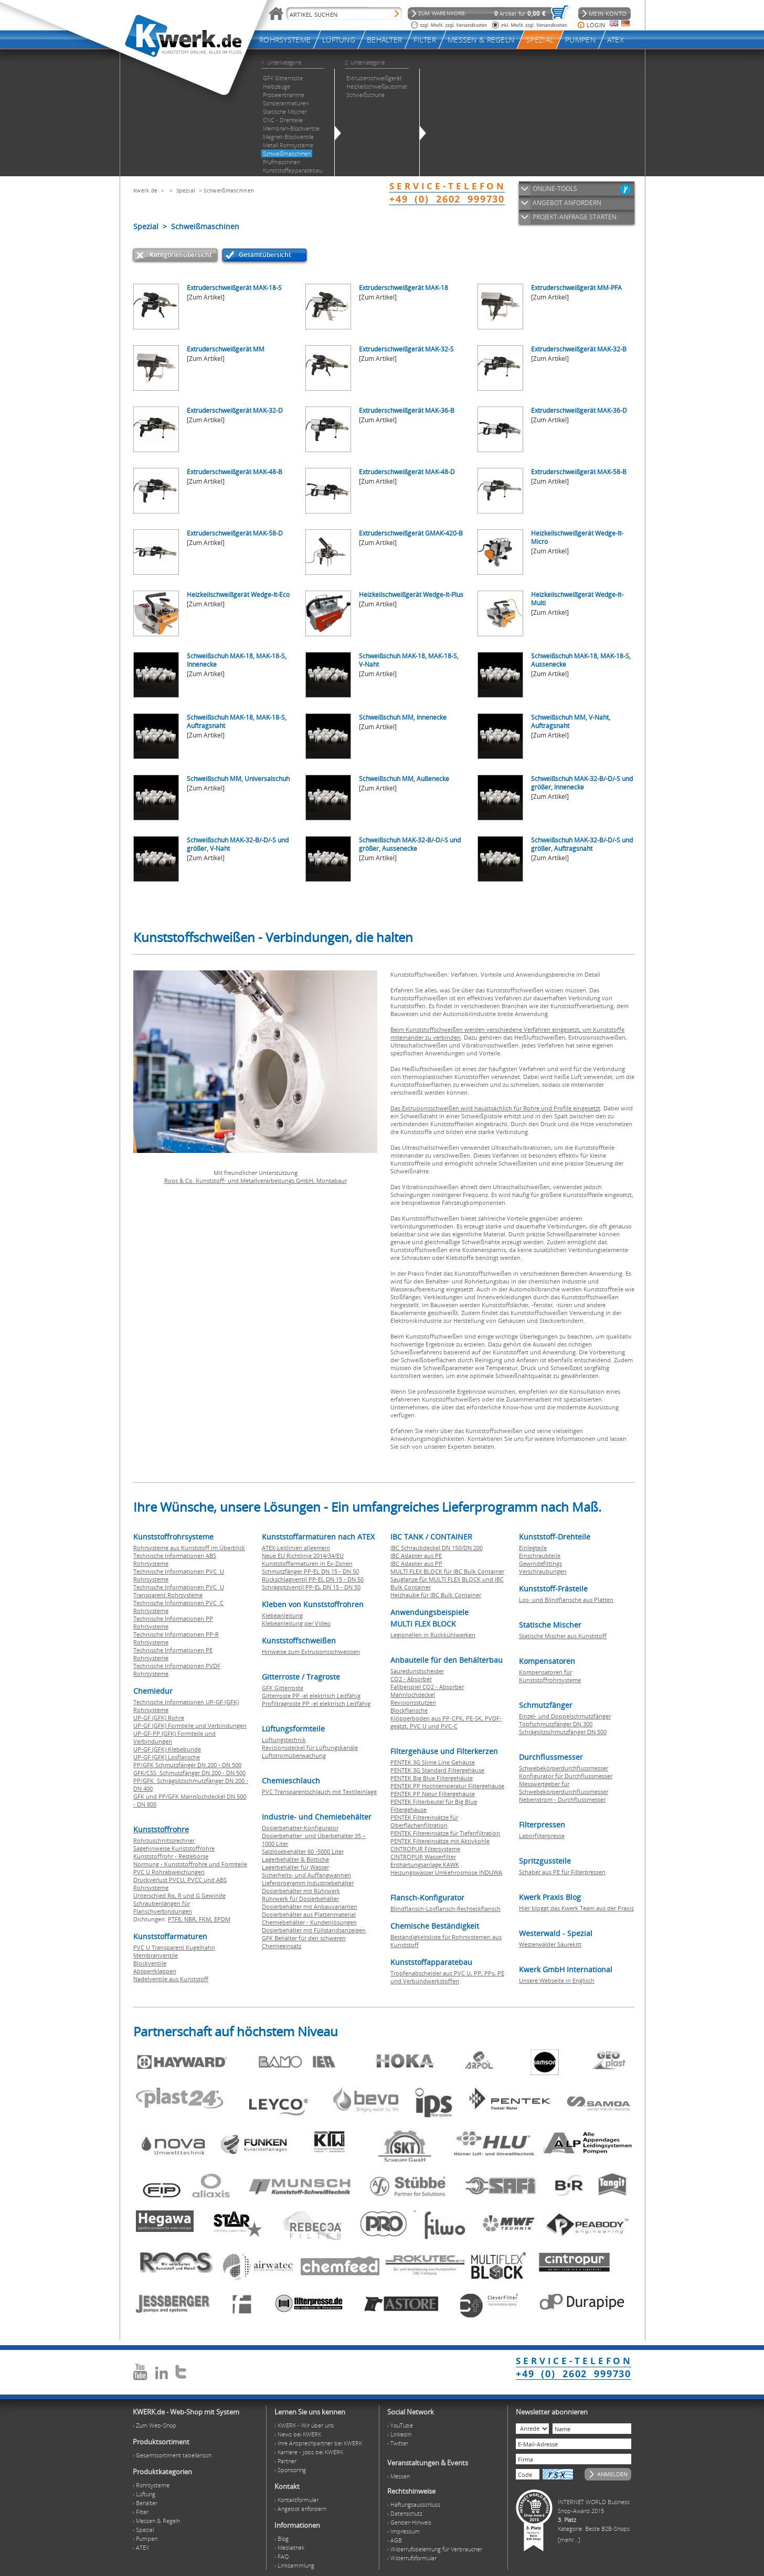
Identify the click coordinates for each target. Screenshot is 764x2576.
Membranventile (155, 1955)
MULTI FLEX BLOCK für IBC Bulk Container (447, 1571)
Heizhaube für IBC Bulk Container (435, 1595)
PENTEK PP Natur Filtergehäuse (432, 1794)
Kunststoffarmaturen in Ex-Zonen (307, 1563)
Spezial (185, 190)
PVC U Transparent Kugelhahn (174, 1947)
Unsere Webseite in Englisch (557, 1980)
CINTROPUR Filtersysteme (425, 1849)
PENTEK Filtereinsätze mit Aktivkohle (440, 1841)
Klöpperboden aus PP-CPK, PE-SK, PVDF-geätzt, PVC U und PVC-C (446, 1722)
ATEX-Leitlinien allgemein (296, 1548)
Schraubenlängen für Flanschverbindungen (162, 1907)
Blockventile (149, 1963)
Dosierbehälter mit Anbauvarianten (309, 1906)
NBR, (191, 1919)
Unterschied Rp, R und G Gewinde (179, 1895)
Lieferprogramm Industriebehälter (308, 1883)
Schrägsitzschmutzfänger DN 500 (563, 1732)
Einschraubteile (539, 1555)
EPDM (222, 1919)
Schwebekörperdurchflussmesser (563, 1768)
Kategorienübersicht (181, 254)
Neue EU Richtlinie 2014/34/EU (303, 1555)
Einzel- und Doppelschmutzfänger (565, 1716)
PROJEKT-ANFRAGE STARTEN (575, 216)
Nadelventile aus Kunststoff (170, 1979)
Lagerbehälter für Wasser (295, 1867)
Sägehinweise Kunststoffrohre (174, 1848)
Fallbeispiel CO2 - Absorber (427, 1687)
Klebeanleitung (282, 1615)
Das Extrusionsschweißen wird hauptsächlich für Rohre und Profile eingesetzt (495, 1108)
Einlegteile (533, 1548)
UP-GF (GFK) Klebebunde (167, 1749)
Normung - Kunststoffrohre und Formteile (190, 1864)
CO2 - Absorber (411, 1679)
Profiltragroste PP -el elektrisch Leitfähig (316, 1703)
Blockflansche (409, 1710)
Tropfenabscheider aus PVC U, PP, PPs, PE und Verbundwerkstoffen (447, 1977)
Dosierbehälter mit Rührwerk (301, 1891)
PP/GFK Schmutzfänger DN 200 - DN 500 (187, 1765)
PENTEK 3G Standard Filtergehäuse (437, 1770)
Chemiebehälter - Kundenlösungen (309, 1922)
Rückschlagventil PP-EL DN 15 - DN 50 (313, 1579)
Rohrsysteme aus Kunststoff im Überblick (189, 1548)
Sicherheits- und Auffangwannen (306, 1875)
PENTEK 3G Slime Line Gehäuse (432, 1762)
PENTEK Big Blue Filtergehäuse (431, 1778)
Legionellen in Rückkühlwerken (432, 1635)
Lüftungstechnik (284, 1740)
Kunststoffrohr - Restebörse (170, 1856)
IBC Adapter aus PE (416, 1555)
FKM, (206, 1919)
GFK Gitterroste (282, 1688)
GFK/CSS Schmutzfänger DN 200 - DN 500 (189, 1773)
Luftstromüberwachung (294, 1755)
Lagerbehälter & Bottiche (295, 1859)
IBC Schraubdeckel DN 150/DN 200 (436, 1548)
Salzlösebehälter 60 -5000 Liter (303, 1851)
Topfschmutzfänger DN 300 (555, 1724)
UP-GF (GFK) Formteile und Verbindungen (190, 1725)
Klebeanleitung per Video (296, 1623)
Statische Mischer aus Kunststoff (563, 1636)
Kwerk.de (145, 190)
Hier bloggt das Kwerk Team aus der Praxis (576, 1908)
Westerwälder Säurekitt (550, 1944)
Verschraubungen (543, 1571)
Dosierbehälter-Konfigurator (300, 1828)
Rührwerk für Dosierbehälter (300, 1898)
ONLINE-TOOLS (555, 188)
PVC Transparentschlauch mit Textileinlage (319, 1791)
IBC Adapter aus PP (416, 1563)
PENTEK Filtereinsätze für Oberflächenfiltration (424, 1821)
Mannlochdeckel (412, 1694)
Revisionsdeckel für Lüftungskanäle (310, 1747)
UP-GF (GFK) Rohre (158, 1718)
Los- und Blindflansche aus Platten (566, 1600)
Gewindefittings (540, 1563)
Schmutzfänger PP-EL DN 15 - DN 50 (310, 1571)
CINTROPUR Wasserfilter (423, 1857)
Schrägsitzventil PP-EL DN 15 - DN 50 (311, 1587)
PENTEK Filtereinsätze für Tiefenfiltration (445, 1833)
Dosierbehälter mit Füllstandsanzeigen (314, 1930)
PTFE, (176, 1919)
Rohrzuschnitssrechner (164, 1840)
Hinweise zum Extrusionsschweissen (311, 1651)
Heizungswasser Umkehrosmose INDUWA (446, 1872)
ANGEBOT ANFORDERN (567, 202)
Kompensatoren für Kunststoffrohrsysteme (550, 1676)
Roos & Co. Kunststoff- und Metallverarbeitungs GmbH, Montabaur (255, 1180)
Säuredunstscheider (417, 1671)
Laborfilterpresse (542, 1836)
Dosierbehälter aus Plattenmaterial (309, 1914)
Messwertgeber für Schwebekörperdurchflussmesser (563, 1787)
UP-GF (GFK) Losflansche (166, 1757)
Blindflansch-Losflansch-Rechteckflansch (445, 1908)
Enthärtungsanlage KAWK (424, 1864)
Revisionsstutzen (413, 1702)
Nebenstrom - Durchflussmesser (562, 1799)
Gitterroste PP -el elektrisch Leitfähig (311, 1695)
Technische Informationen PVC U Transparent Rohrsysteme (178, 1591)
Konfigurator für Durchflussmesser (565, 1776)
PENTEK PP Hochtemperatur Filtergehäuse (447, 1786)
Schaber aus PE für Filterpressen (562, 1872)
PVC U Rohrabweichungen (169, 1872)
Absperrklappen (154, 1971)
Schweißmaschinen (229, 190)
